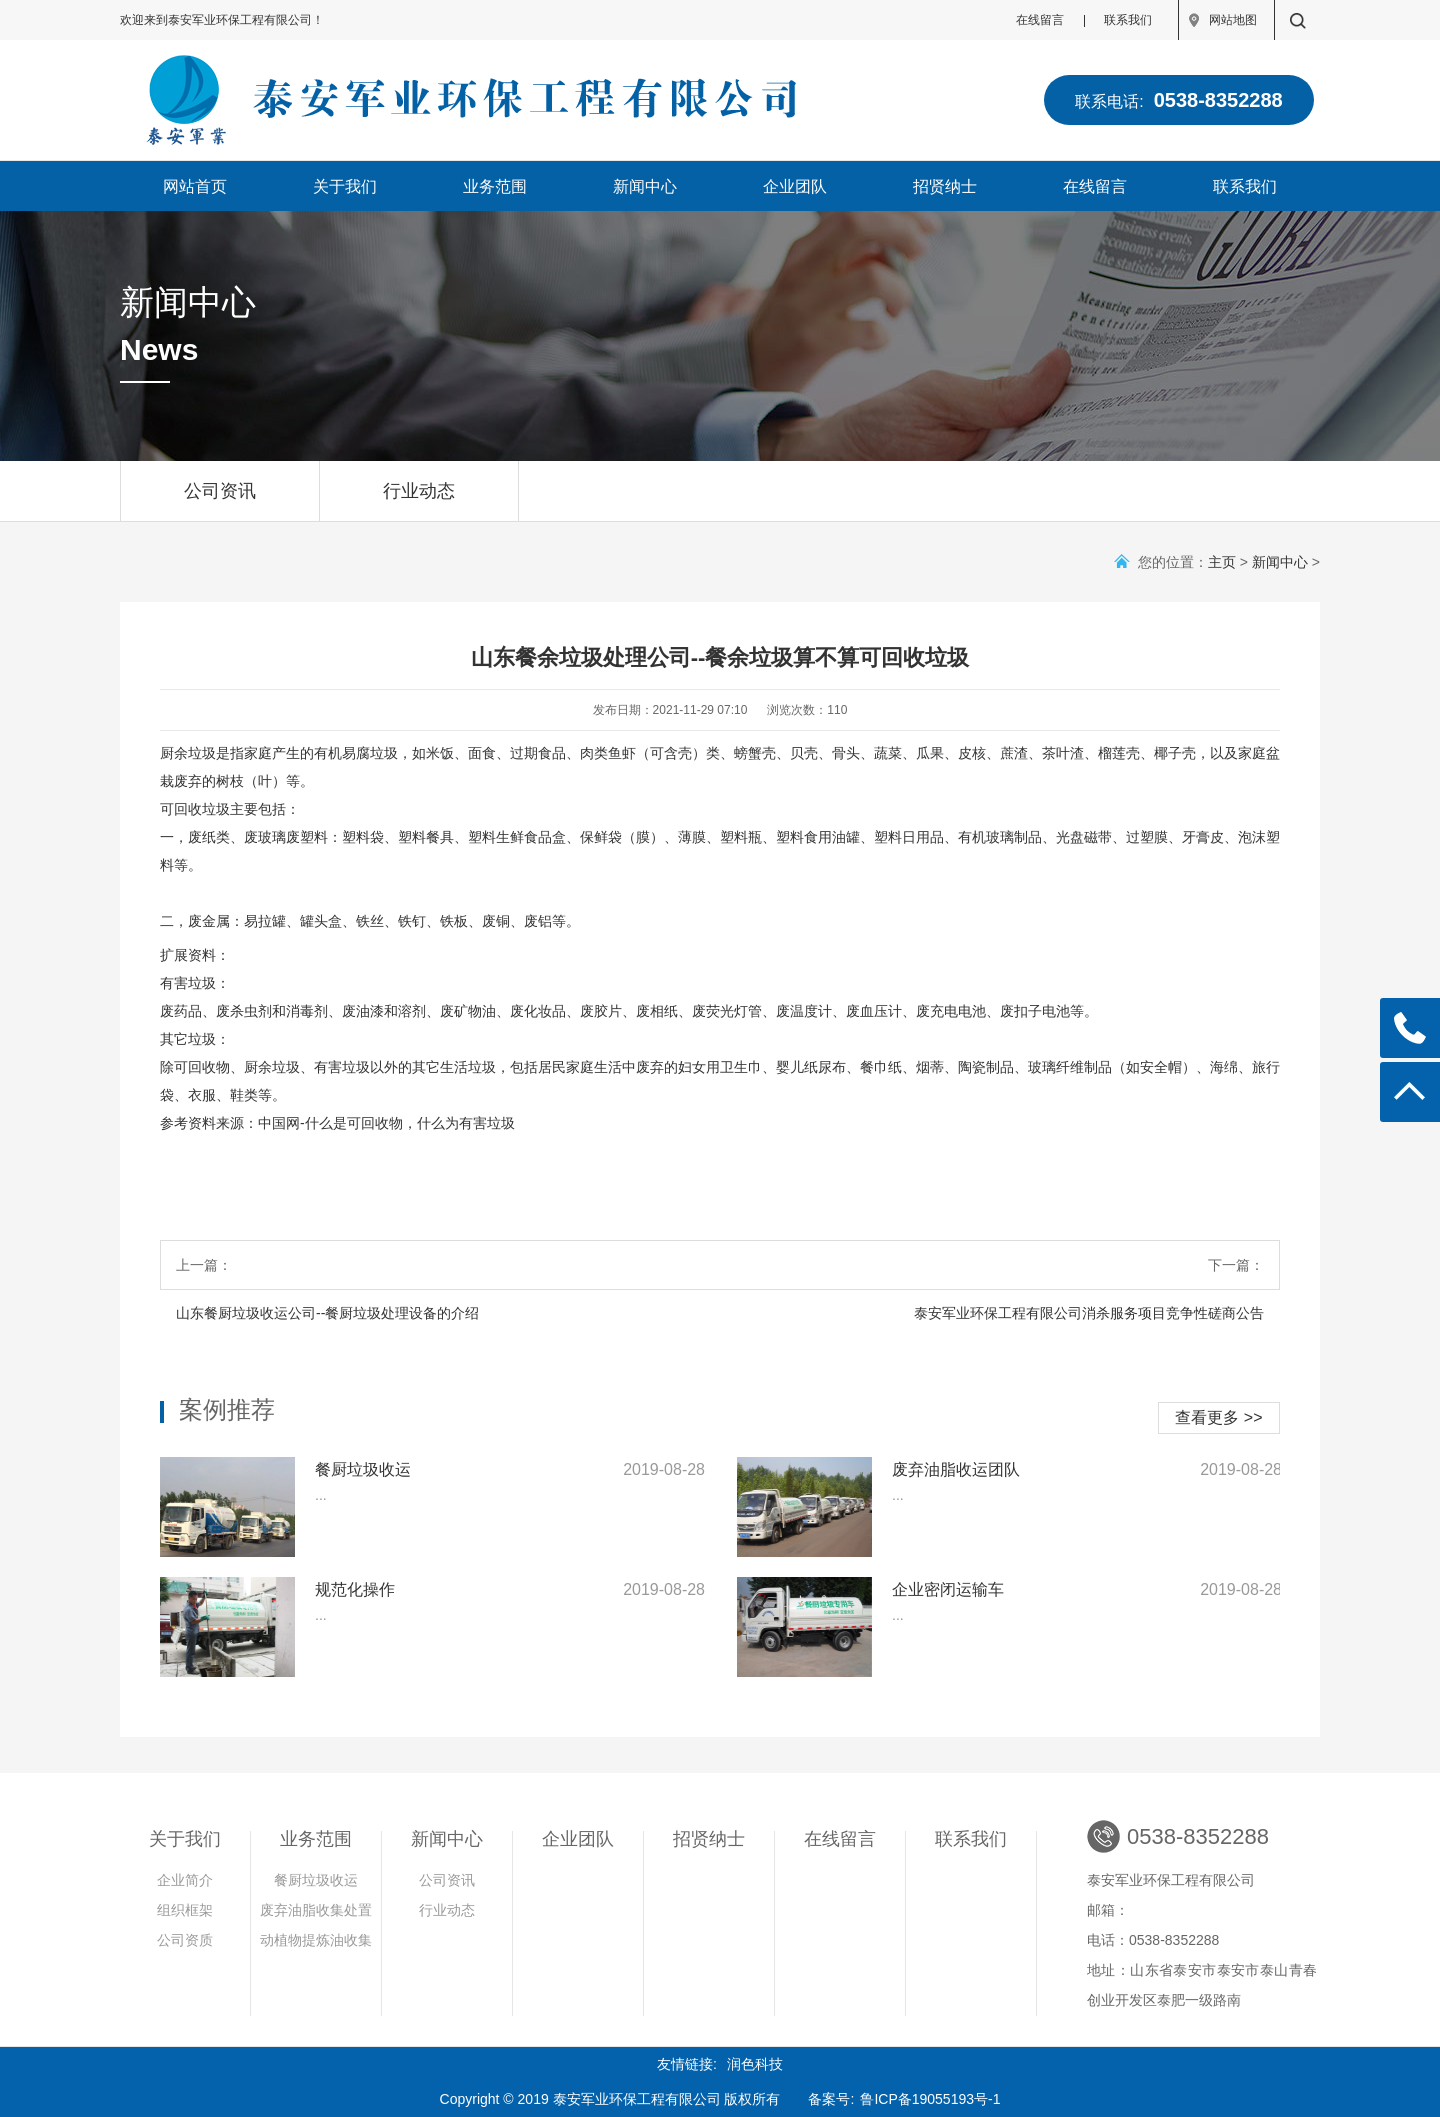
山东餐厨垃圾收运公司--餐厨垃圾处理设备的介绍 (327, 1313)
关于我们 (345, 186)
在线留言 (1040, 20)
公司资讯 (220, 501)
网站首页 (195, 186)
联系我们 (1128, 20)
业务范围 (495, 186)
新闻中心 (645, 186)
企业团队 (795, 186)
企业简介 (185, 1880)
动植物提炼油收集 (316, 1940)
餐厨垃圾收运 (316, 1880)
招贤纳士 (945, 186)
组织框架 (185, 1910)
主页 (1222, 562)
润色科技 (755, 2064)
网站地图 (1233, 20)
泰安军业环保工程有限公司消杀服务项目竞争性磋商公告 (1089, 1313)
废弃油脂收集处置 (316, 1910)
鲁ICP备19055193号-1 (930, 2099)
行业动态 (419, 501)
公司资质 (185, 1940)
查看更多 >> (1218, 1417)
